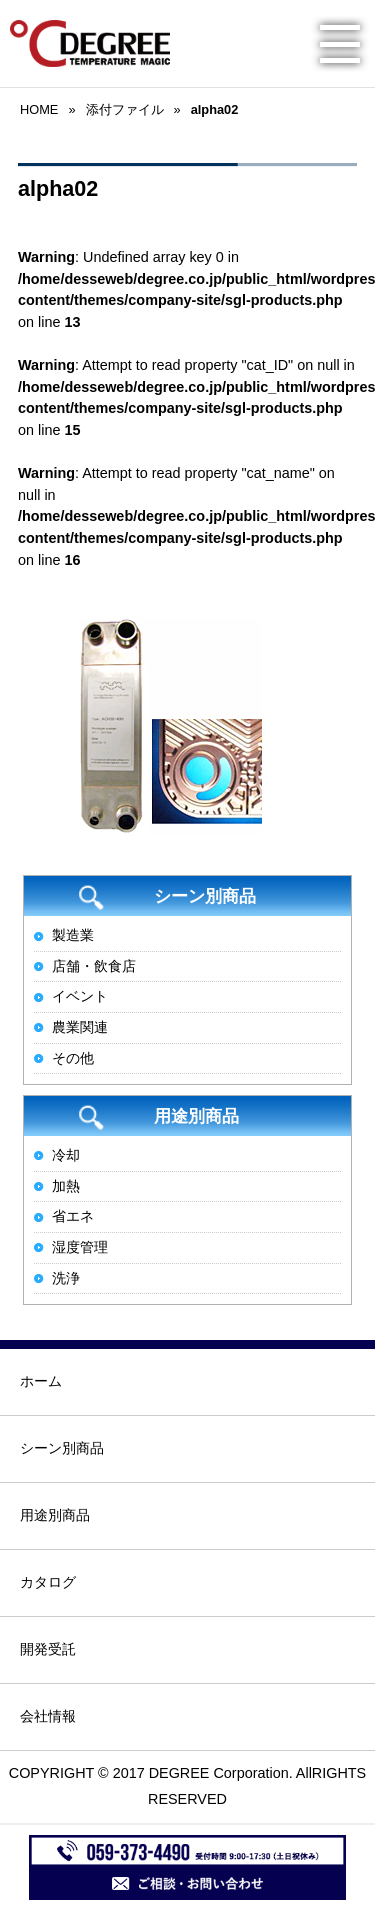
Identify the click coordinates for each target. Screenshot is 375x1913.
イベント (80, 996)
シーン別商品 (62, 1448)
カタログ (48, 1582)
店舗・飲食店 (94, 966)
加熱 (66, 1186)
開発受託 (48, 1649)
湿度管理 (80, 1247)
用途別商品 (55, 1515)
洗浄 (66, 1278)
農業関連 (80, 1027)
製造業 (73, 935)
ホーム (41, 1381)
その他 (73, 1058)
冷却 (66, 1155)
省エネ (73, 1216)
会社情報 (48, 1716)
